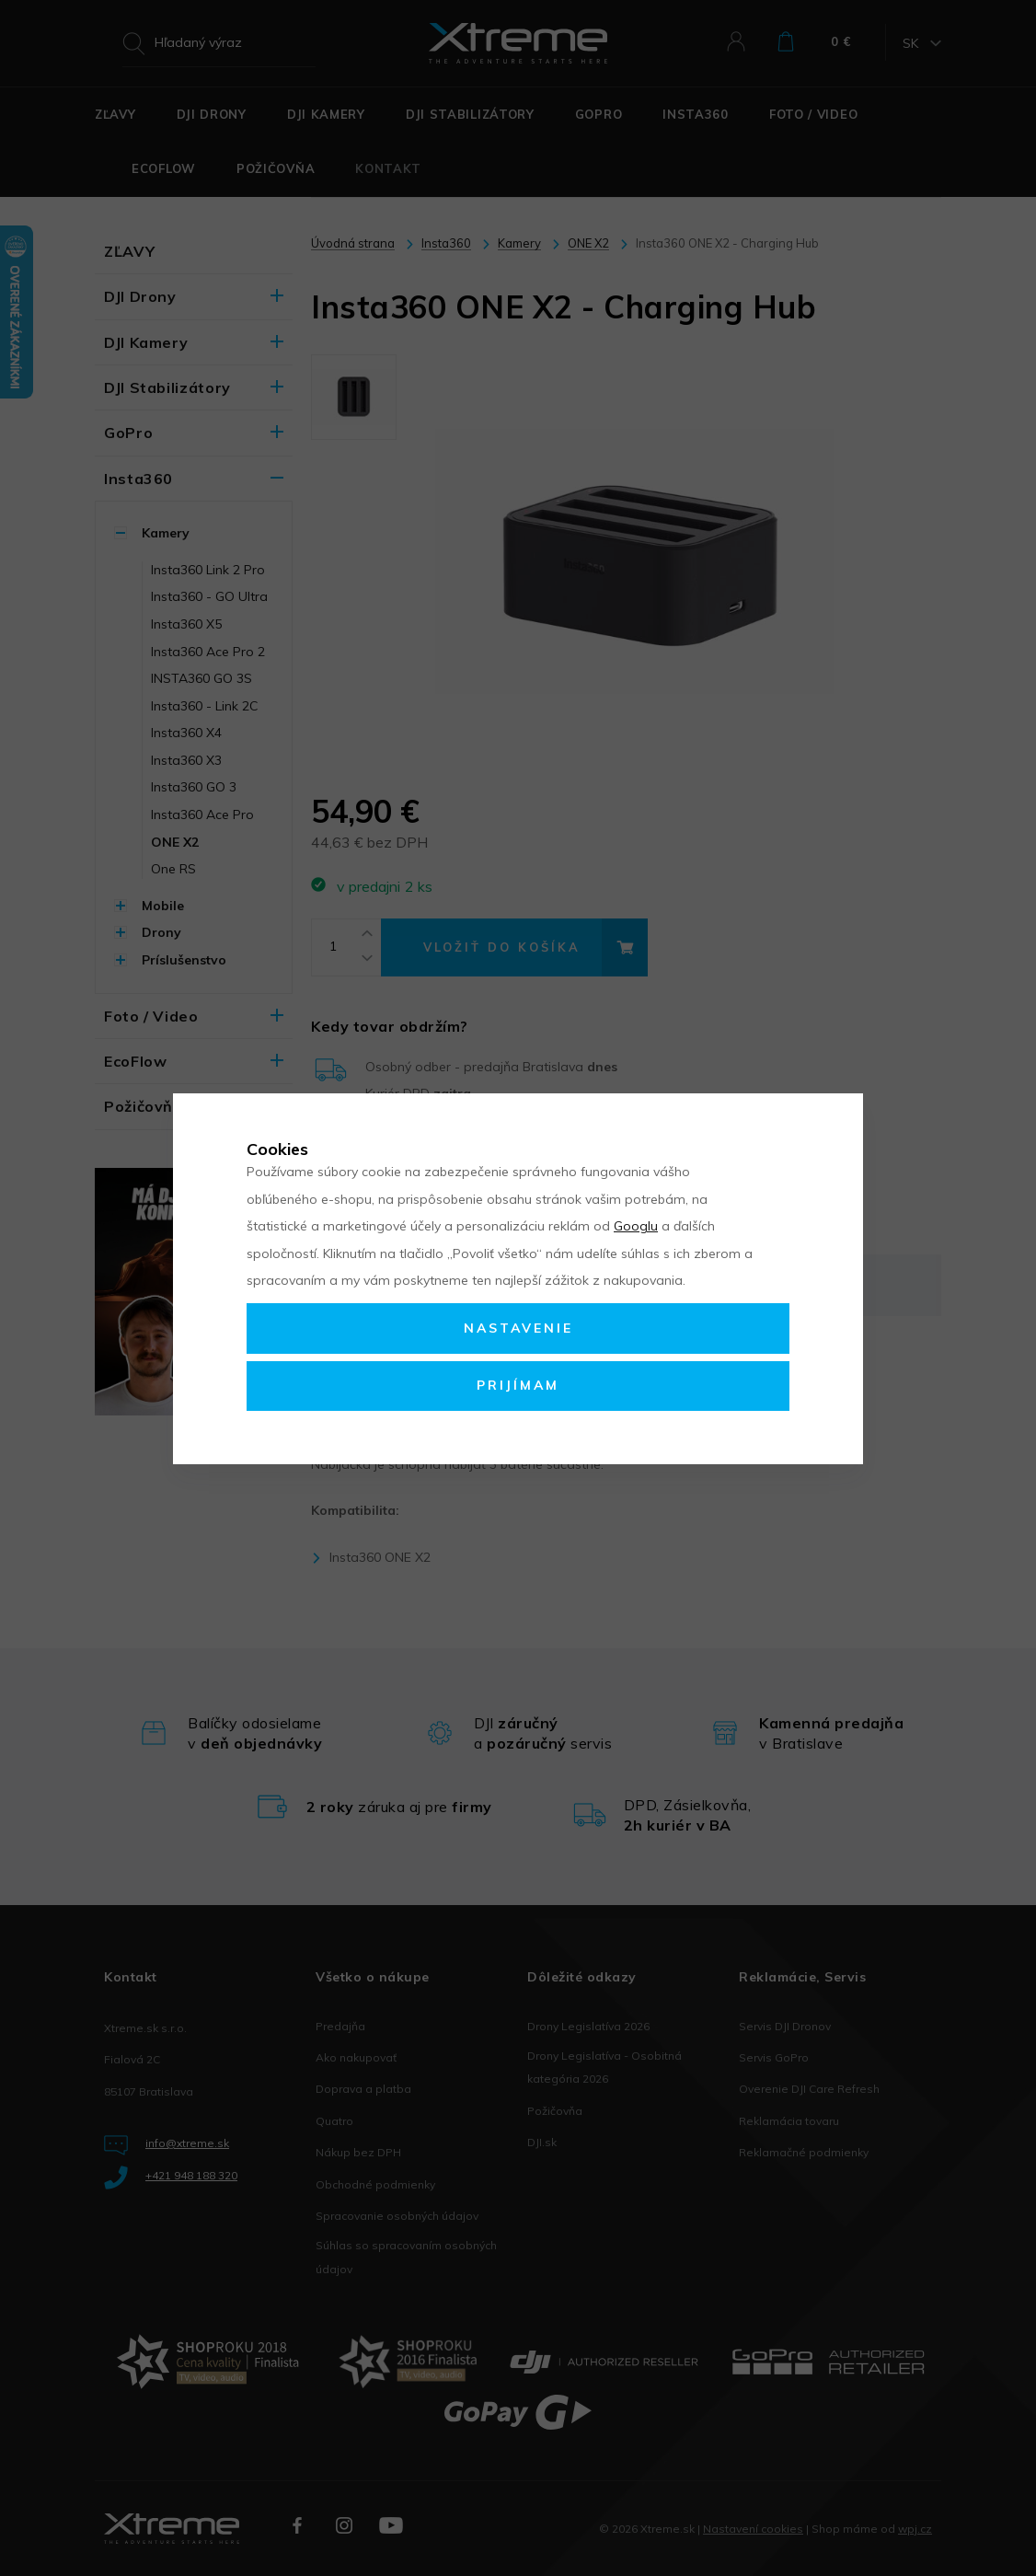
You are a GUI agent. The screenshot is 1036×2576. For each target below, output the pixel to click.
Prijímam (518, 1385)
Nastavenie (518, 1328)
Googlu (636, 1226)
